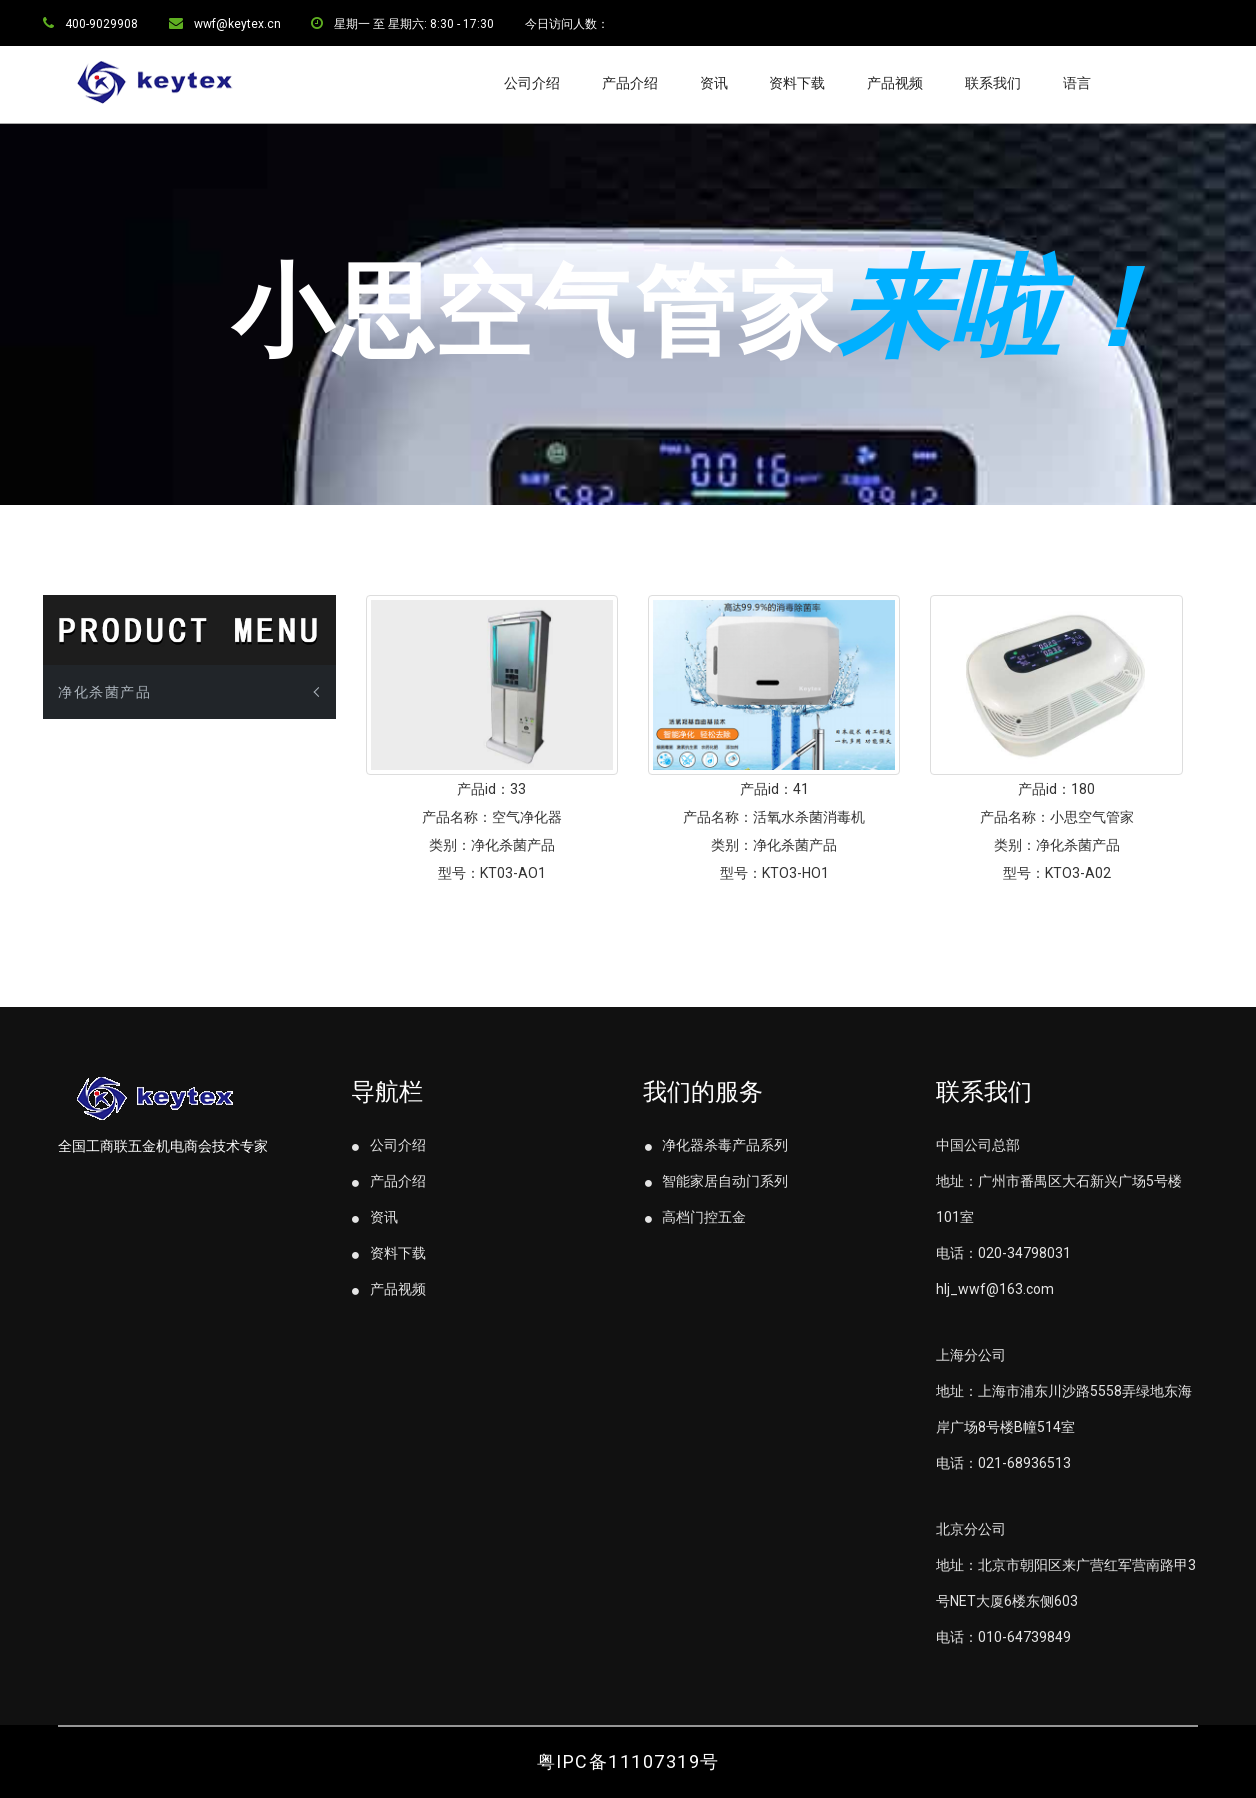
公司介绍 (532, 83)
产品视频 (895, 83)
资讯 (714, 83)
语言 (1077, 83)
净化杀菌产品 (104, 692)
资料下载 (797, 83)
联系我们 (993, 83)
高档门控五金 (694, 1217)
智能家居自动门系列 (715, 1181)
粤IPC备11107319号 (628, 1761)
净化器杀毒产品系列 (715, 1145)
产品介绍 (630, 83)
